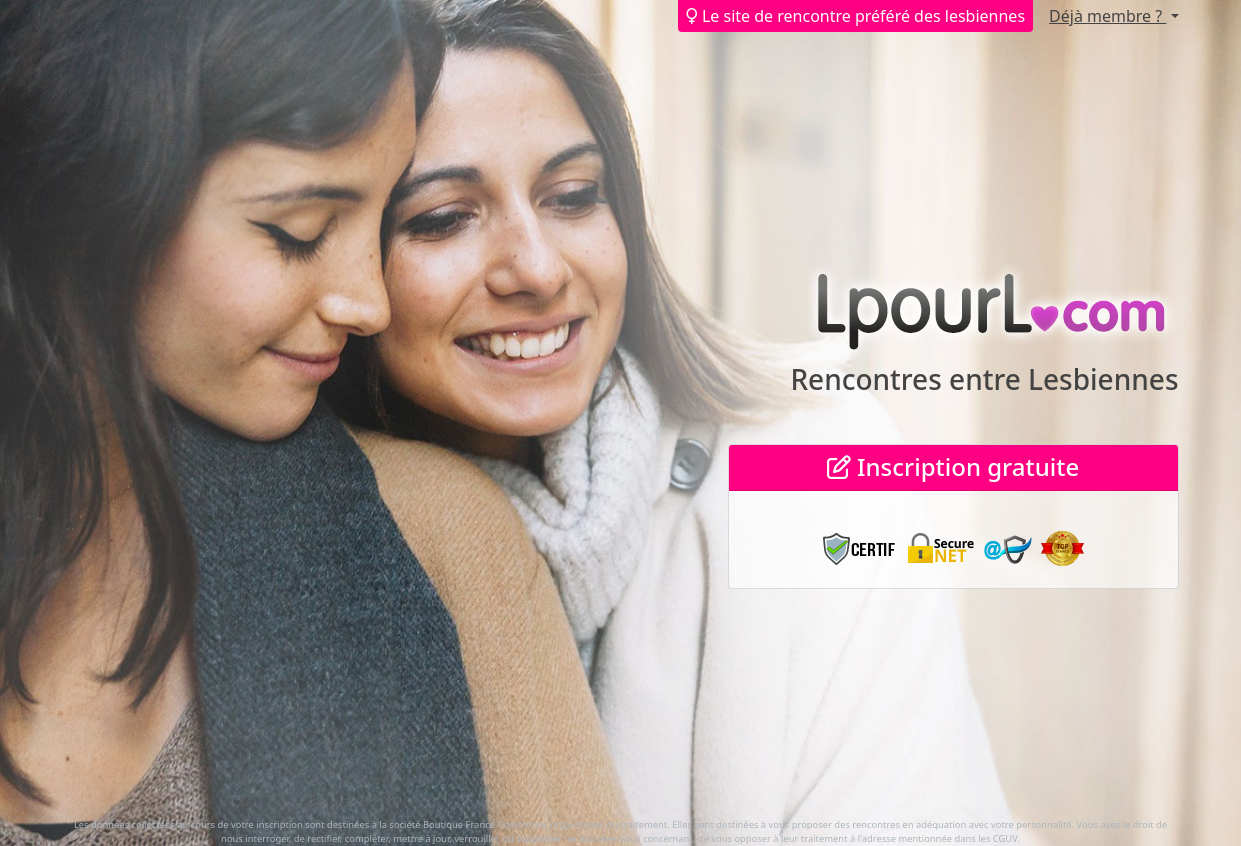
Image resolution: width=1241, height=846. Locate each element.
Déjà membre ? (1107, 16)
